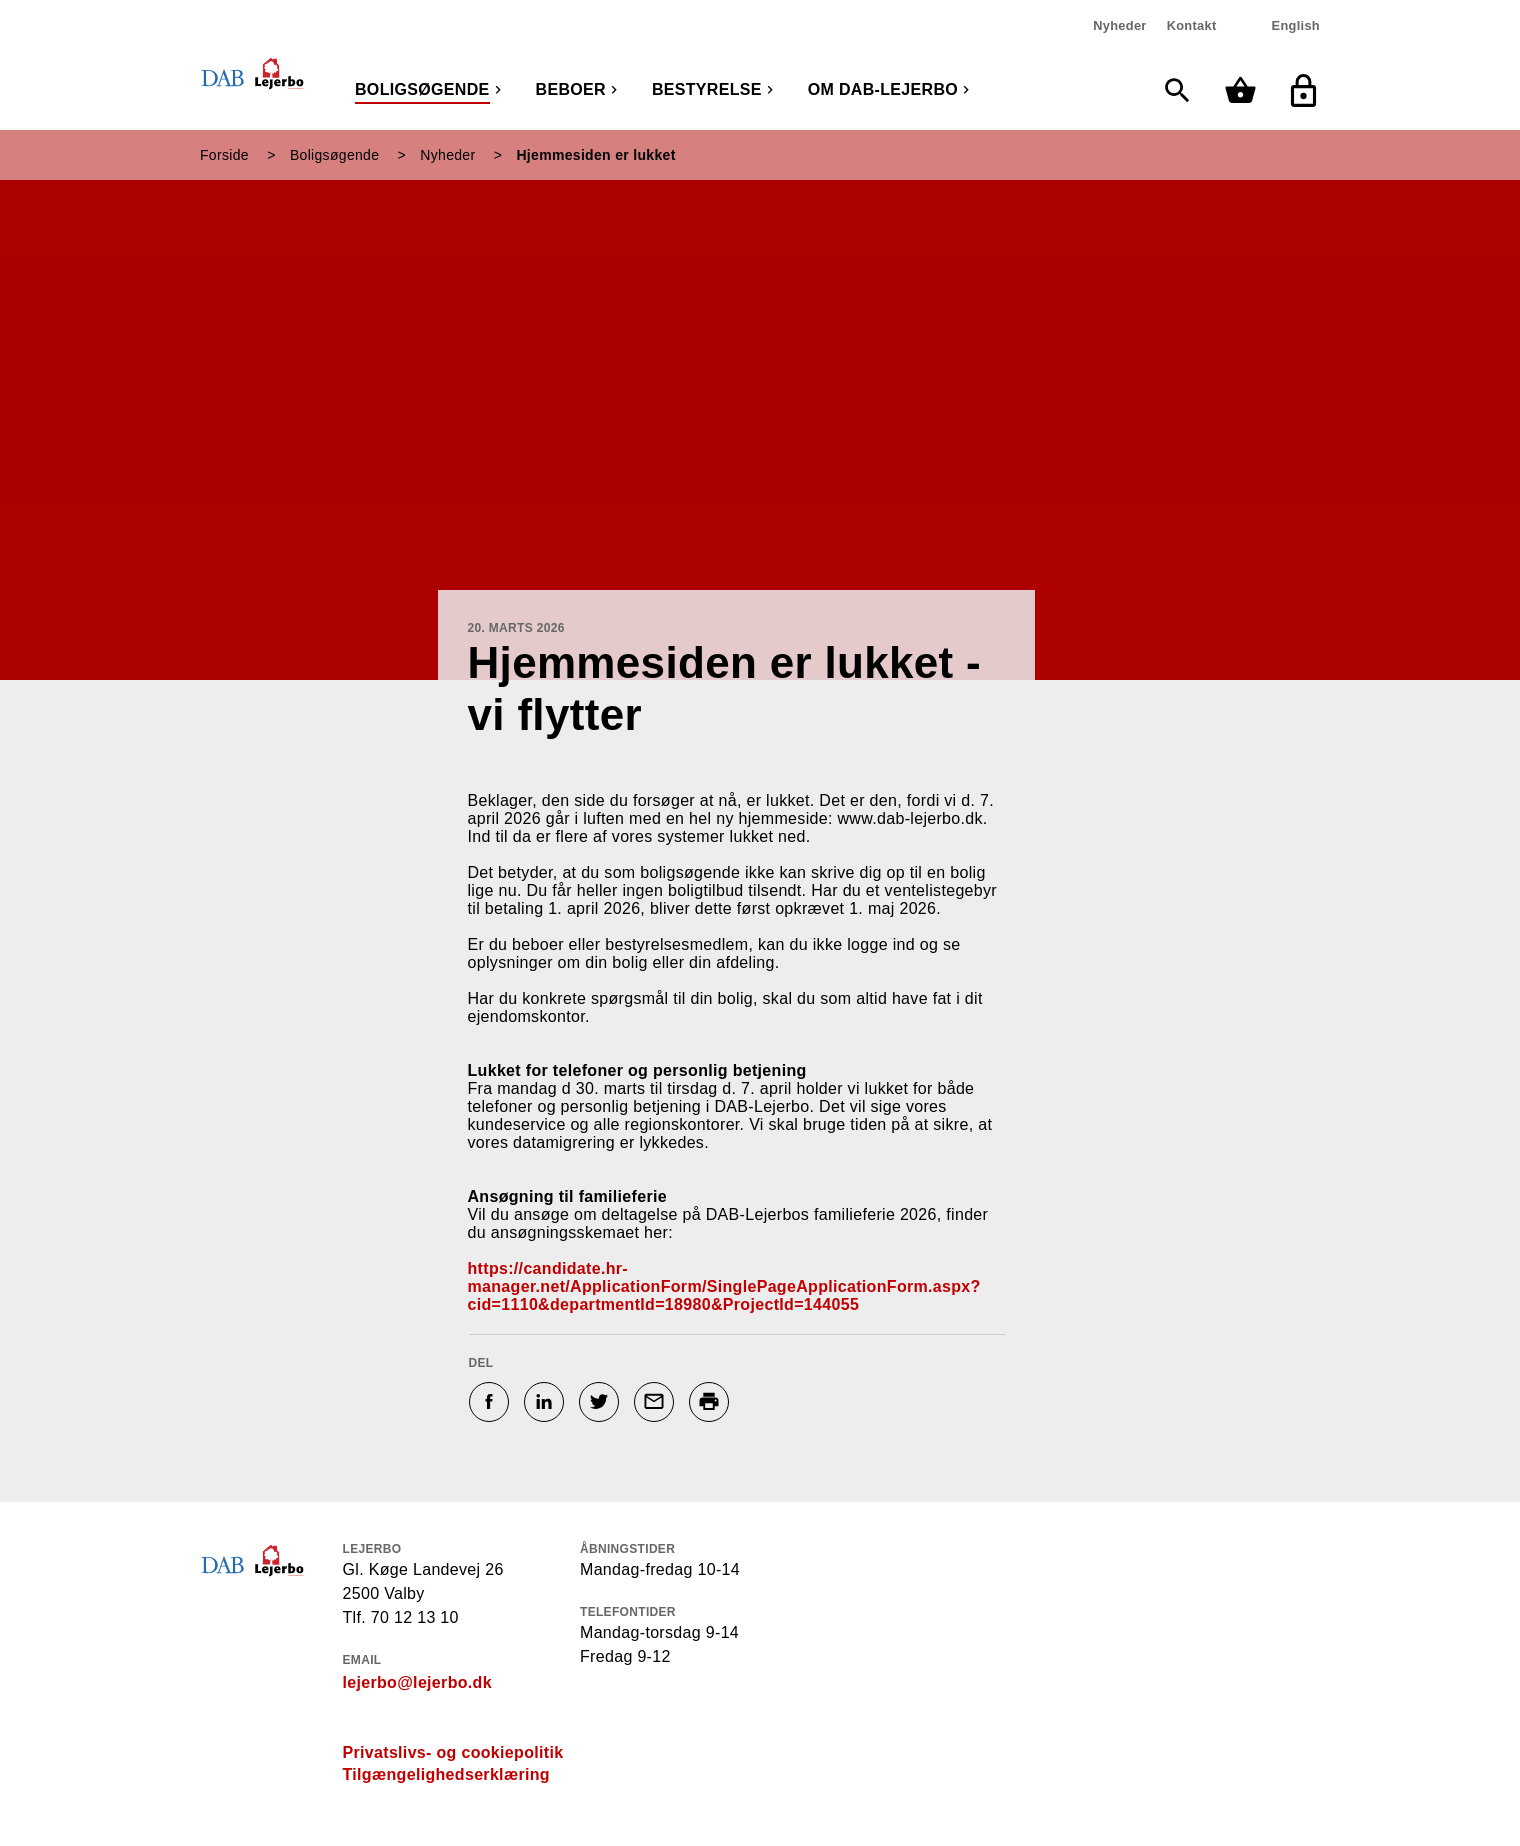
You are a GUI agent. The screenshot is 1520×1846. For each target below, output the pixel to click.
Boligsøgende (422, 89)
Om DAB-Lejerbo (883, 89)
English (1296, 25)
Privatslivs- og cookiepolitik (453, 1752)
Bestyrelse (707, 89)
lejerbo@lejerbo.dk (417, 1682)
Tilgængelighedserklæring (446, 1774)
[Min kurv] (1245, 90)
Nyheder (1119, 25)
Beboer (571, 89)
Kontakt (1192, 25)
